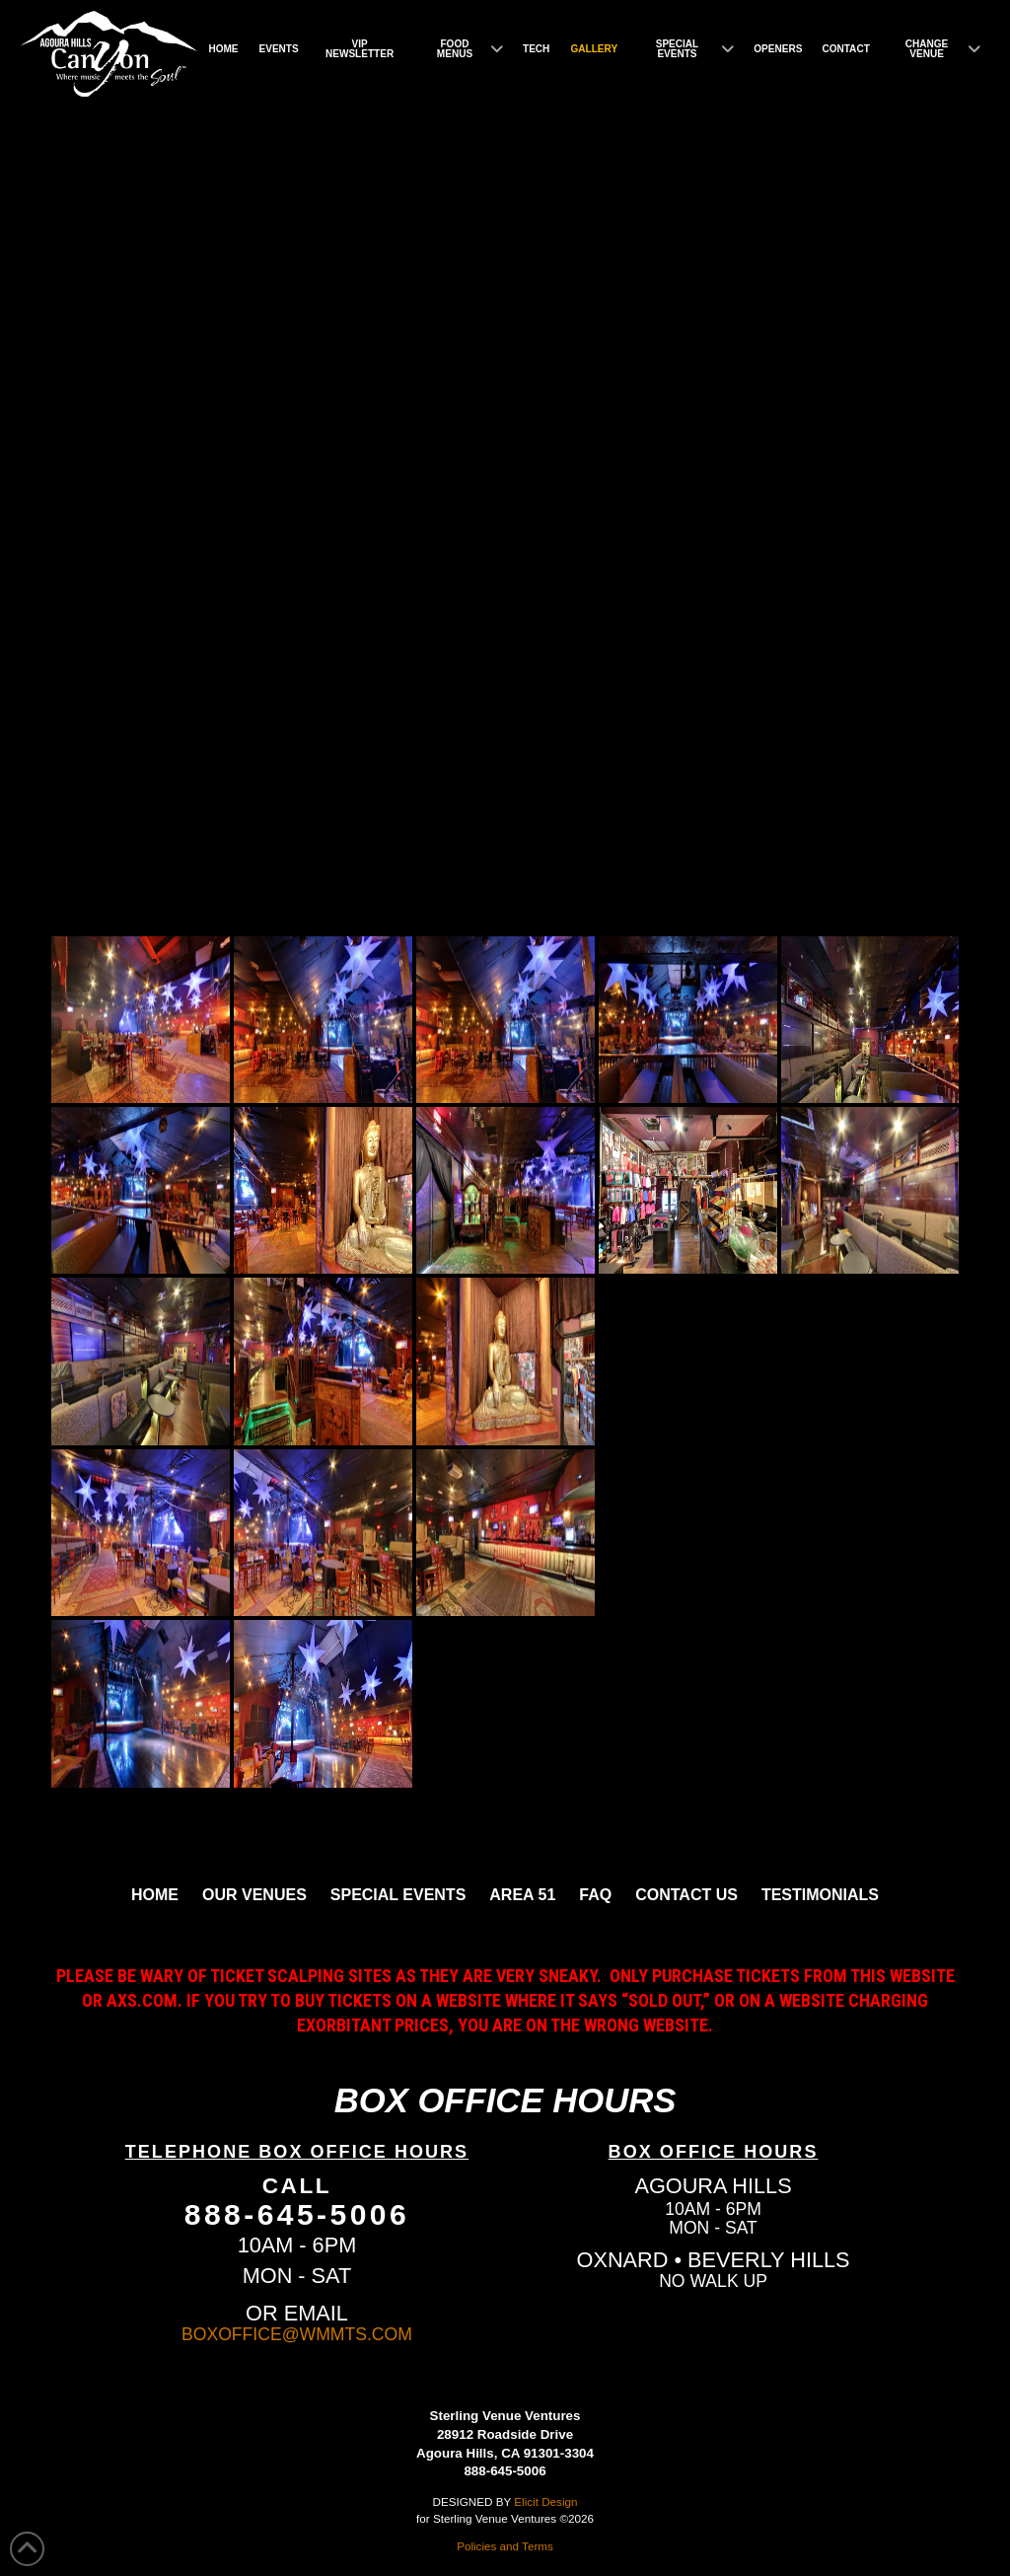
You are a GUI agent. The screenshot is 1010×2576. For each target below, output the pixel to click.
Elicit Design (545, 2501)
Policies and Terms (505, 2545)
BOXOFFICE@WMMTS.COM (296, 2334)
